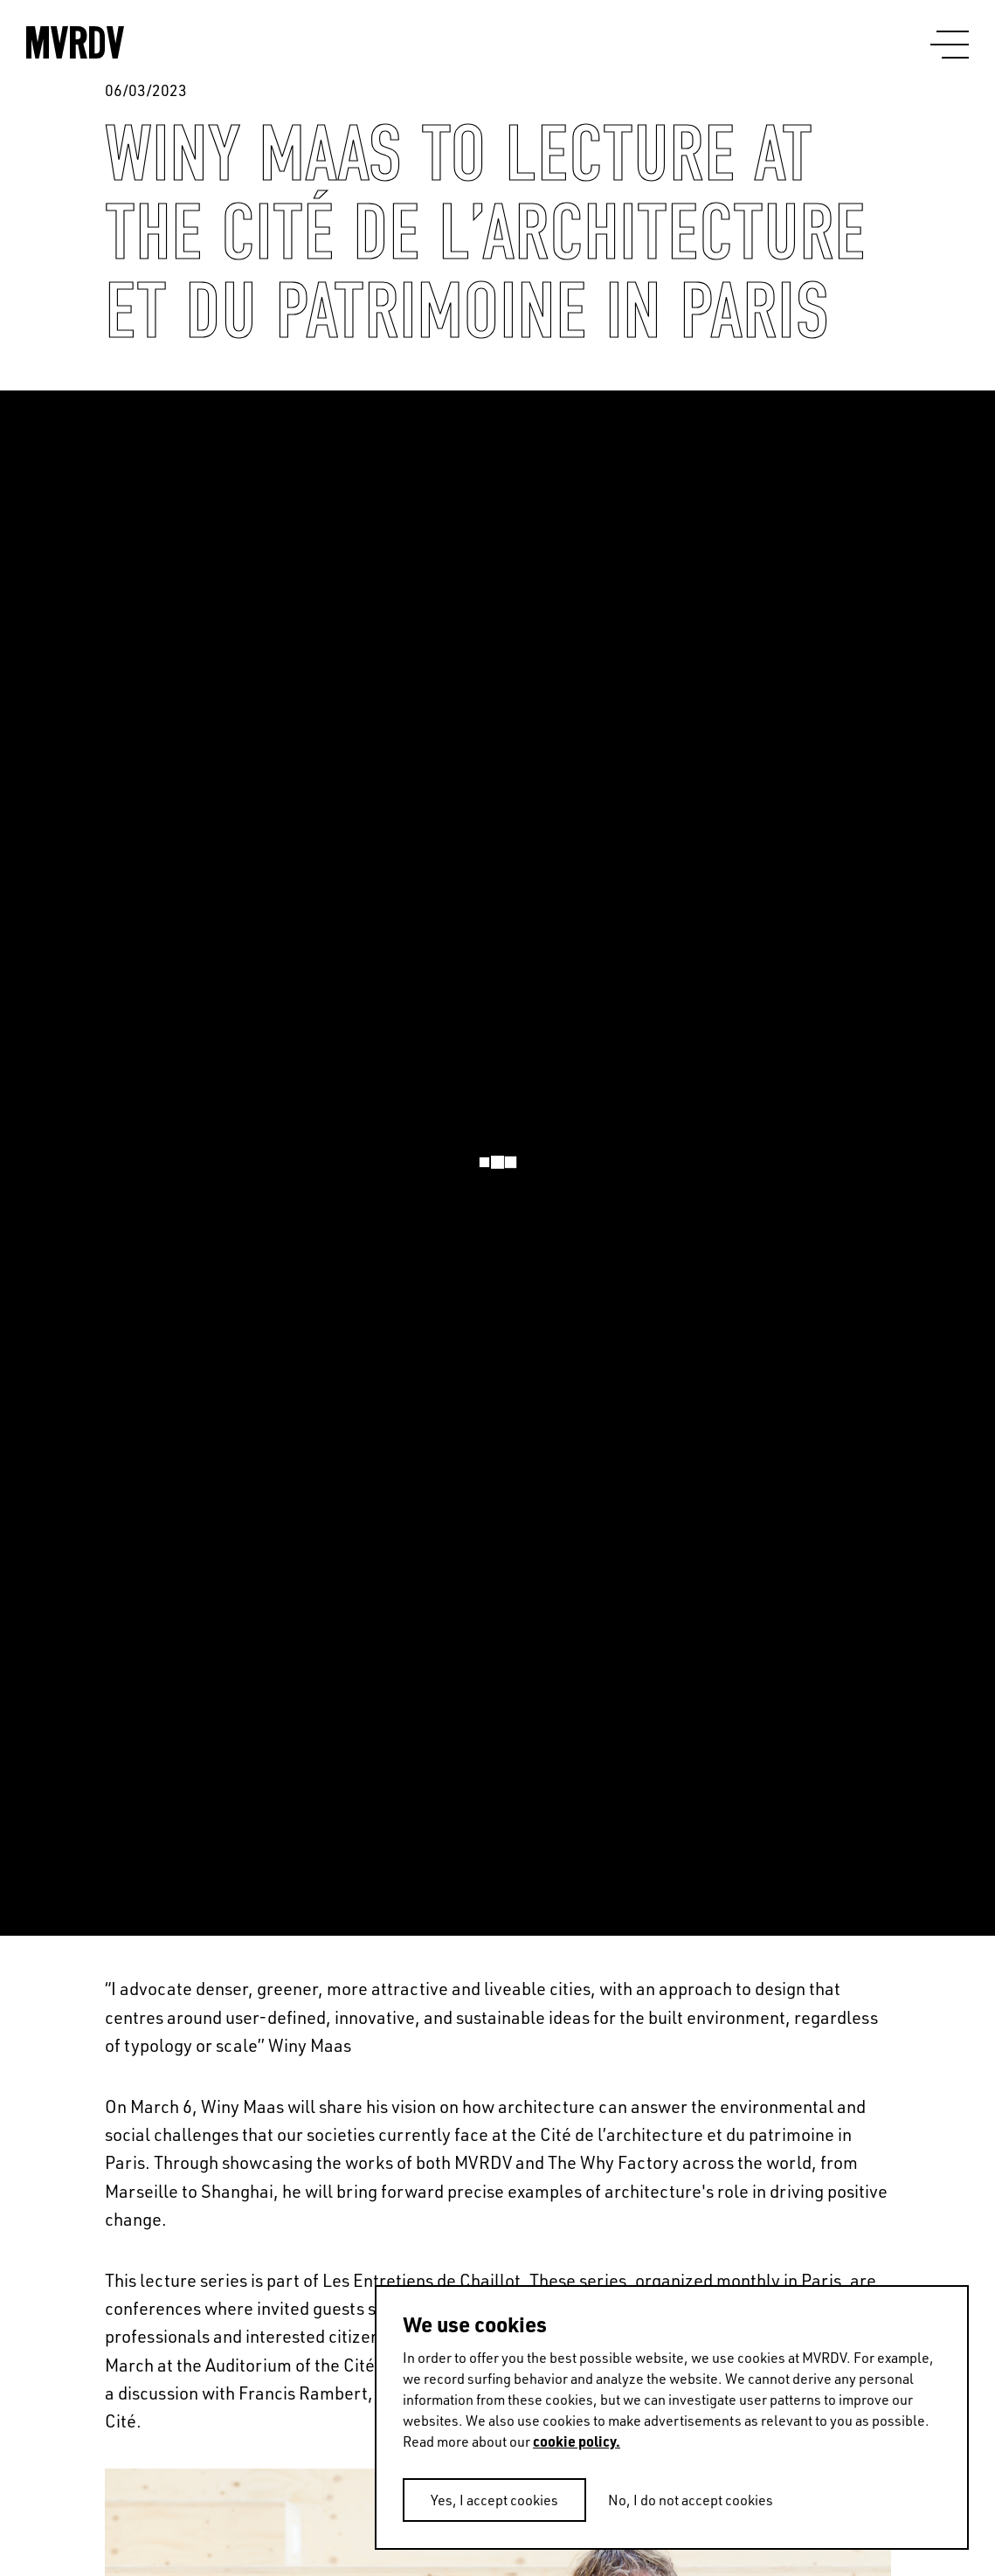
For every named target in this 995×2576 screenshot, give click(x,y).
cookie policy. (576, 2441)
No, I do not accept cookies (690, 2500)
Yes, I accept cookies (494, 2500)
